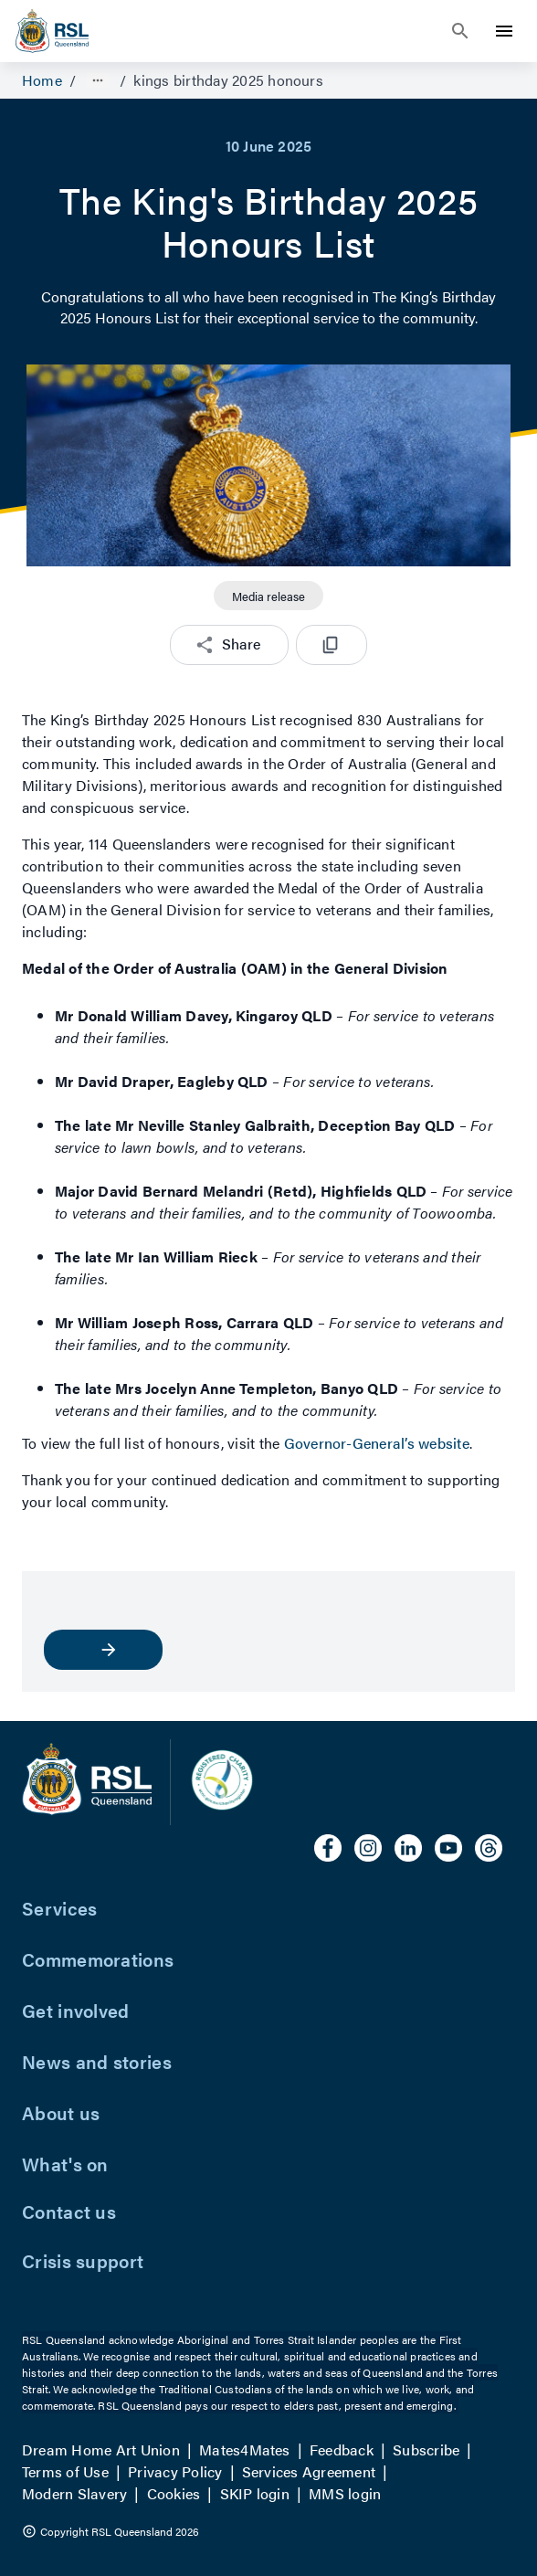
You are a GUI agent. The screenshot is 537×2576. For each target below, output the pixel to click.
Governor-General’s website (376, 1442)
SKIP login (255, 2493)
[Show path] (98, 80)
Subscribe (426, 2449)
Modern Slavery (74, 2493)
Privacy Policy (175, 2471)
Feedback (342, 2449)
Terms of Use (65, 2471)
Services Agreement (308, 2471)
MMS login (345, 2493)
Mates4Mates (244, 2449)
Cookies (174, 2493)
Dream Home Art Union (101, 2449)
